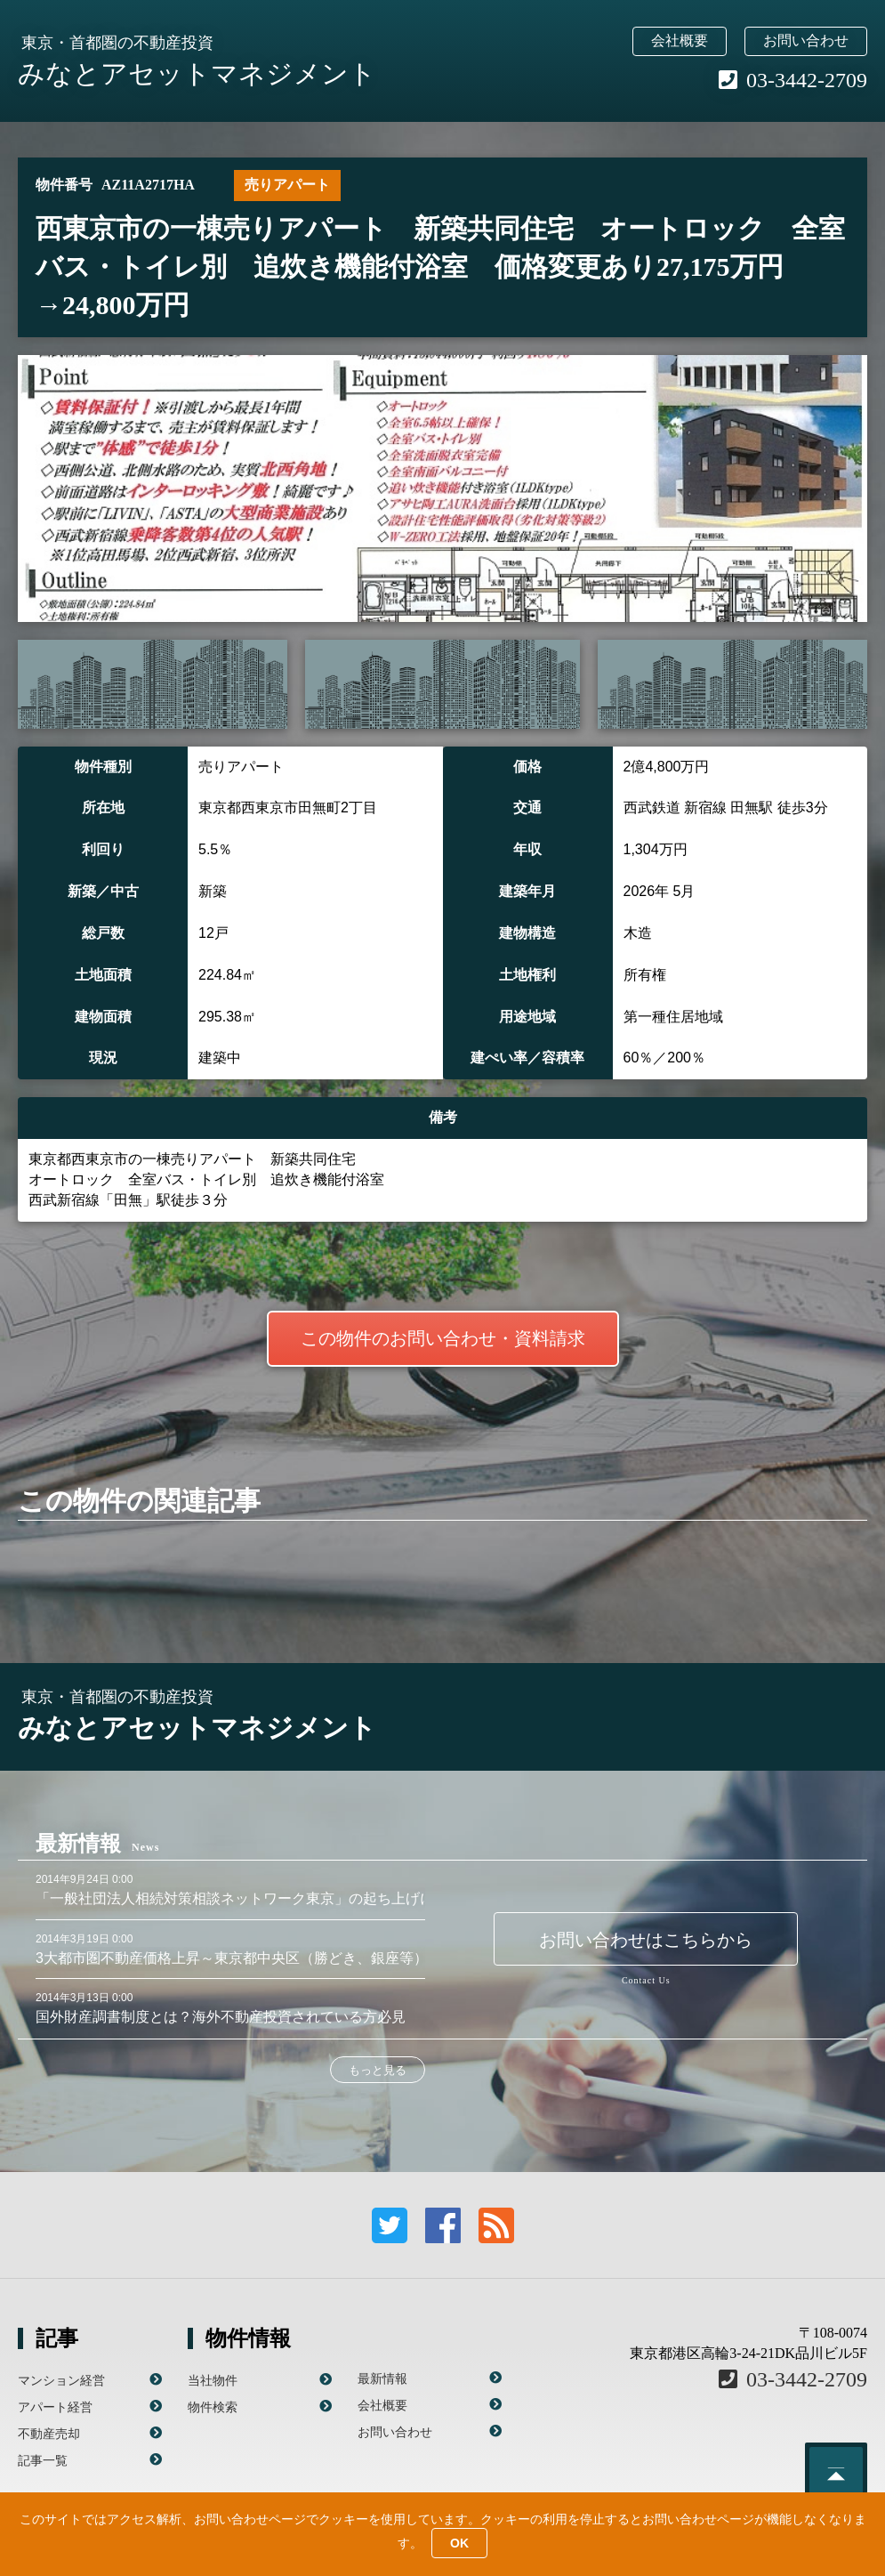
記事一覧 (43, 2460)
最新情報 (382, 2378)
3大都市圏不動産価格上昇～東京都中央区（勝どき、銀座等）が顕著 (253, 1958)
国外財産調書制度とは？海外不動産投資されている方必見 (221, 2016)
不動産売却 (49, 2434)
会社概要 (679, 40)
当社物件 (212, 2380)
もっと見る (377, 2070)
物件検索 (212, 2407)
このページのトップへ (836, 2474)
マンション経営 (61, 2380)
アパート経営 (55, 2407)
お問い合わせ (806, 40)
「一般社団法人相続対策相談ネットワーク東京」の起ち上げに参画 (249, 1898)
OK (459, 2543)
